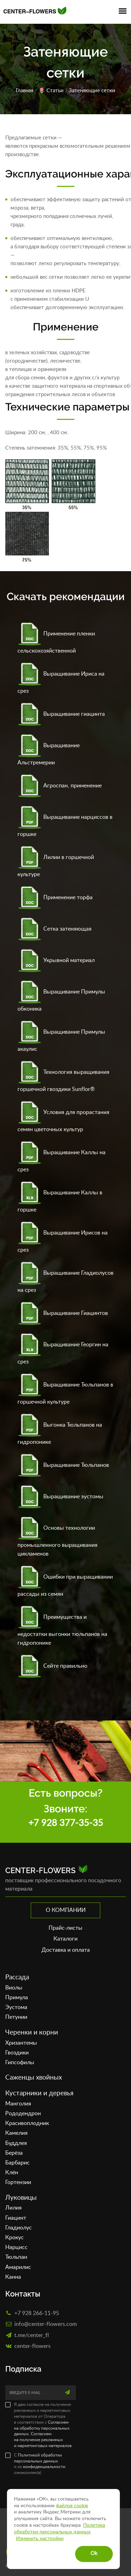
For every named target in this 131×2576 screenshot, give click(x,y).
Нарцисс (16, 2247)
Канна (13, 2277)
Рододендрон (23, 2113)
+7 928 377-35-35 (65, 1823)
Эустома (16, 2007)
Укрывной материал (56, 960)
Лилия (13, 2208)
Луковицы (21, 2198)
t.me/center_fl (31, 2335)
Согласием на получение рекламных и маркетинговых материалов (43, 2440)
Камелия (16, 2133)
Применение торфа (55, 897)
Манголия (18, 2103)
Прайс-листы (65, 1928)
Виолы (13, 1988)
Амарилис (18, 2267)
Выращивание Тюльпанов (63, 1465)
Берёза (14, 2153)
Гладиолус (18, 2228)
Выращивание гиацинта (61, 714)
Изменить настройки (40, 2538)
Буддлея (16, 2143)
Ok (93, 2553)
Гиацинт (15, 2218)
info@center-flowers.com (45, 2324)
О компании (66, 1910)
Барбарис (17, 2163)
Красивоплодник (27, 2123)
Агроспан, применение (59, 785)
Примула (16, 1997)
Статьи (55, 90)
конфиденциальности (44, 2467)
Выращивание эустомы (60, 1496)
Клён (11, 2172)
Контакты (22, 2293)
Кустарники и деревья (39, 2093)
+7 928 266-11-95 (36, 2313)
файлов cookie (72, 2505)
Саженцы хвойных (33, 2077)
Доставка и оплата (66, 1950)
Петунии (16, 2017)
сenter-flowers (32, 2346)
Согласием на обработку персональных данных (42, 2428)
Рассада (17, 1977)
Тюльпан (16, 2257)
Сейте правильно (52, 1666)
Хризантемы (21, 2043)
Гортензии (18, 2182)
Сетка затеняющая (54, 929)
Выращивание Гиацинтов (62, 1313)
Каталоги (65, 1939)
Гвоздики (17, 2052)
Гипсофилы (19, 2062)
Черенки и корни (31, 2032)
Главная (24, 90)
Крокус (14, 2237)
